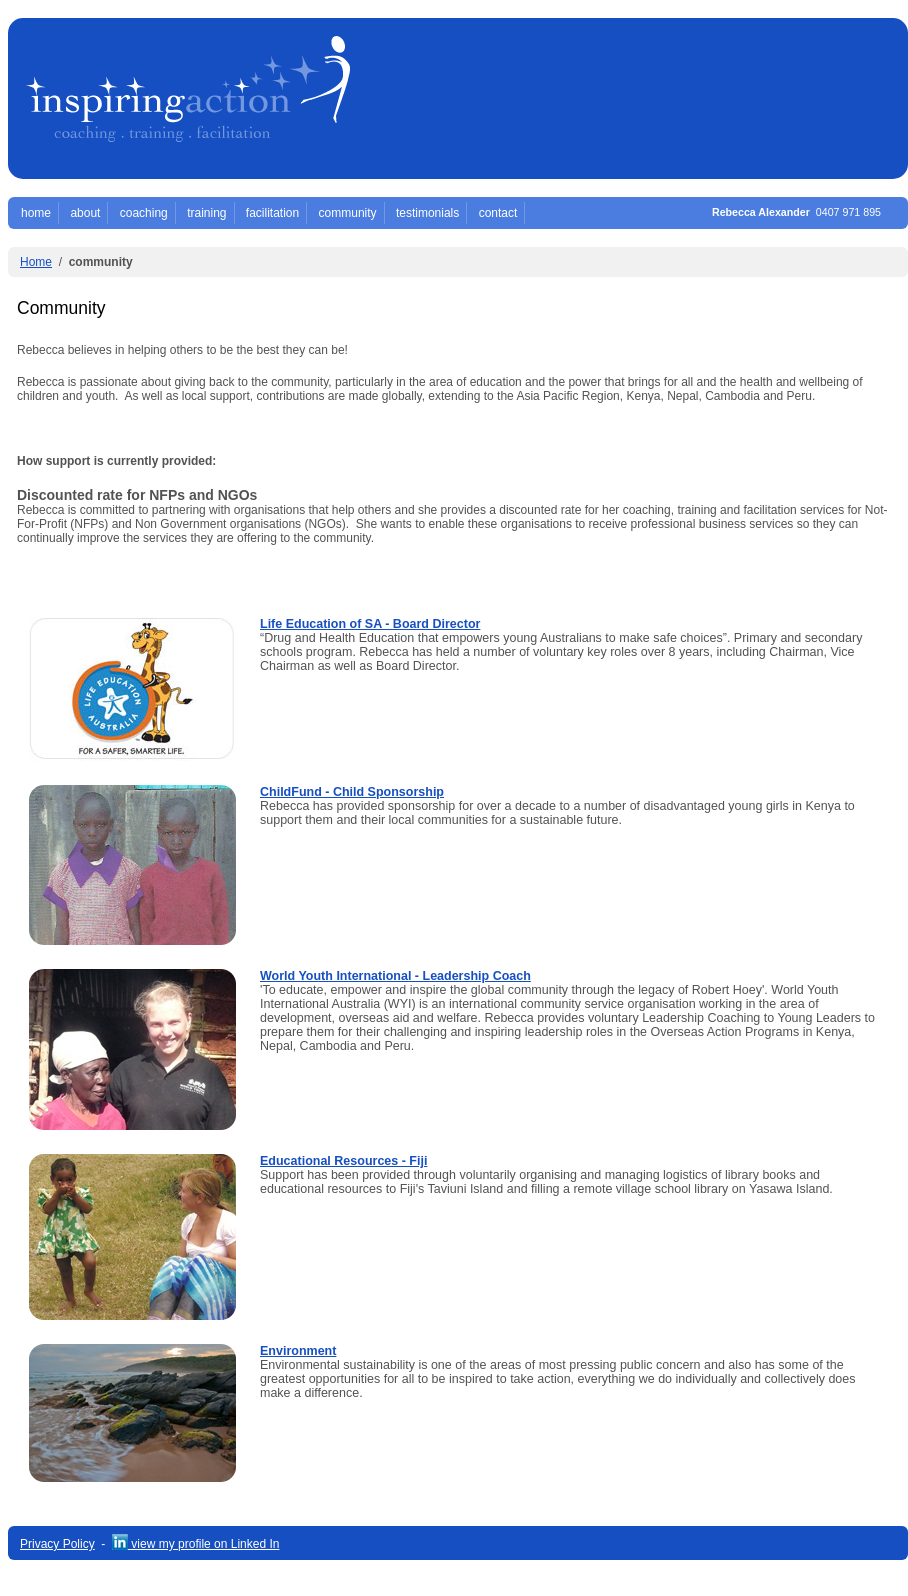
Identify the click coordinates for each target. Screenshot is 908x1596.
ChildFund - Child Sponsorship (352, 792)
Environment (298, 1351)
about (85, 213)
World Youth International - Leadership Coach (395, 976)
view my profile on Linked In (195, 1544)
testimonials (427, 213)
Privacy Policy (57, 1544)
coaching (144, 213)
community (348, 213)
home (36, 213)
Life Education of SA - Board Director (370, 624)
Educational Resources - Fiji (343, 1161)
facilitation (272, 213)
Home (36, 262)
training (206, 213)
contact (498, 213)
